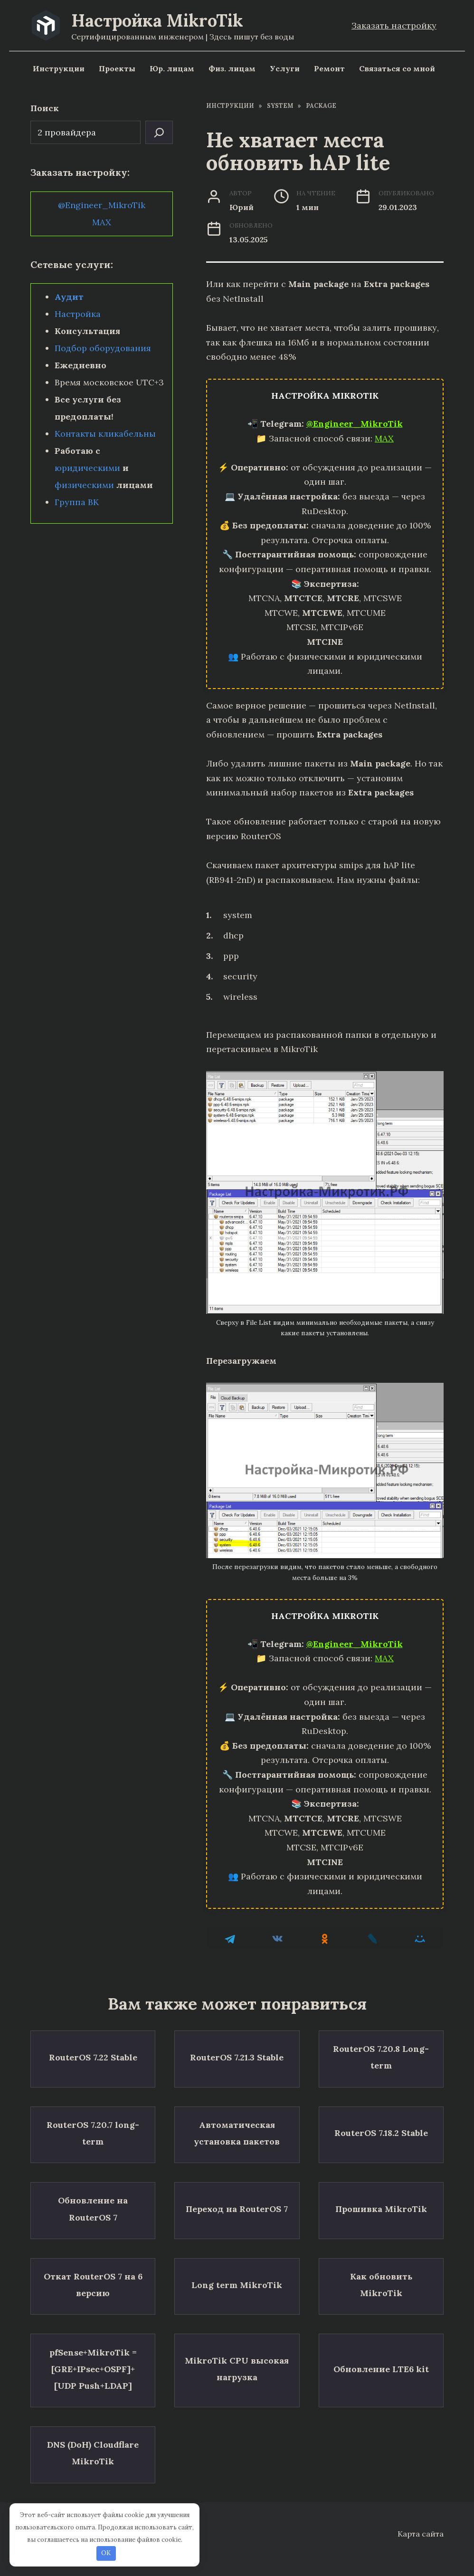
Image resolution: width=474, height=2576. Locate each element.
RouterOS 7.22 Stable (93, 2052)
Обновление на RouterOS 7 (93, 2185)
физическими (84, 484)
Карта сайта (421, 2529)
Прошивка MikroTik (381, 2185)
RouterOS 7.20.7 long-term (93, 2118)
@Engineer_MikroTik (354, 423)
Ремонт (329, 68)
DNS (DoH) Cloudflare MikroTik (93, 2395)
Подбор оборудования (103, 348)
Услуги (285, 68)
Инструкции (59, 68)
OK (106, 2553)
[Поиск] (159, 132)
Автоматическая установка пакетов (237, 2118)
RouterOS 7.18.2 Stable (381, 2118)
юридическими (87, 467)
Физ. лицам (232, 68)
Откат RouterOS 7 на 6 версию (93, 2251)
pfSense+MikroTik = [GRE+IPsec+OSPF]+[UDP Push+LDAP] (93, 2323)
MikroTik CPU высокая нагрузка (237, 2323)
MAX (384, 438)
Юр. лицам (172, 68)
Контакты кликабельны (105, 433)
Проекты (117, 68)
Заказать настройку (393, 25)
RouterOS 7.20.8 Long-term (381, 2052)
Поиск (44, 108)
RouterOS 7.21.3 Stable (237, 2052)
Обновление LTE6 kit (381, 2323)
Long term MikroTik (236, 2251)
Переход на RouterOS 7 (237, 2185)
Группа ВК (77, 502)
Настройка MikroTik (157, 20)
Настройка (78, 313)
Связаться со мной (397, 68)
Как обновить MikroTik (381, 2251)
